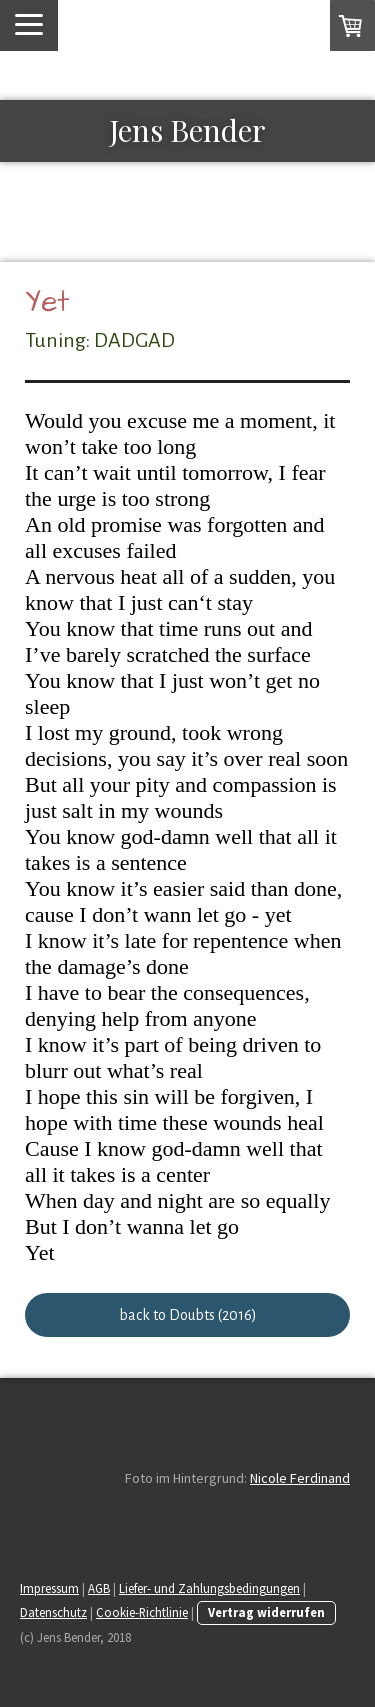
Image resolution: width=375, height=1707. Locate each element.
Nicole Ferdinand (300, 1478)
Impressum (49, 1588)
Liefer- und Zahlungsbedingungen (209, 1588)
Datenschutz (53, 1612)
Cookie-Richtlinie (142, 1612)
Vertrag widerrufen (266, 1612)
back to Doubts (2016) (188, 1315)
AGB (99, 1588)
